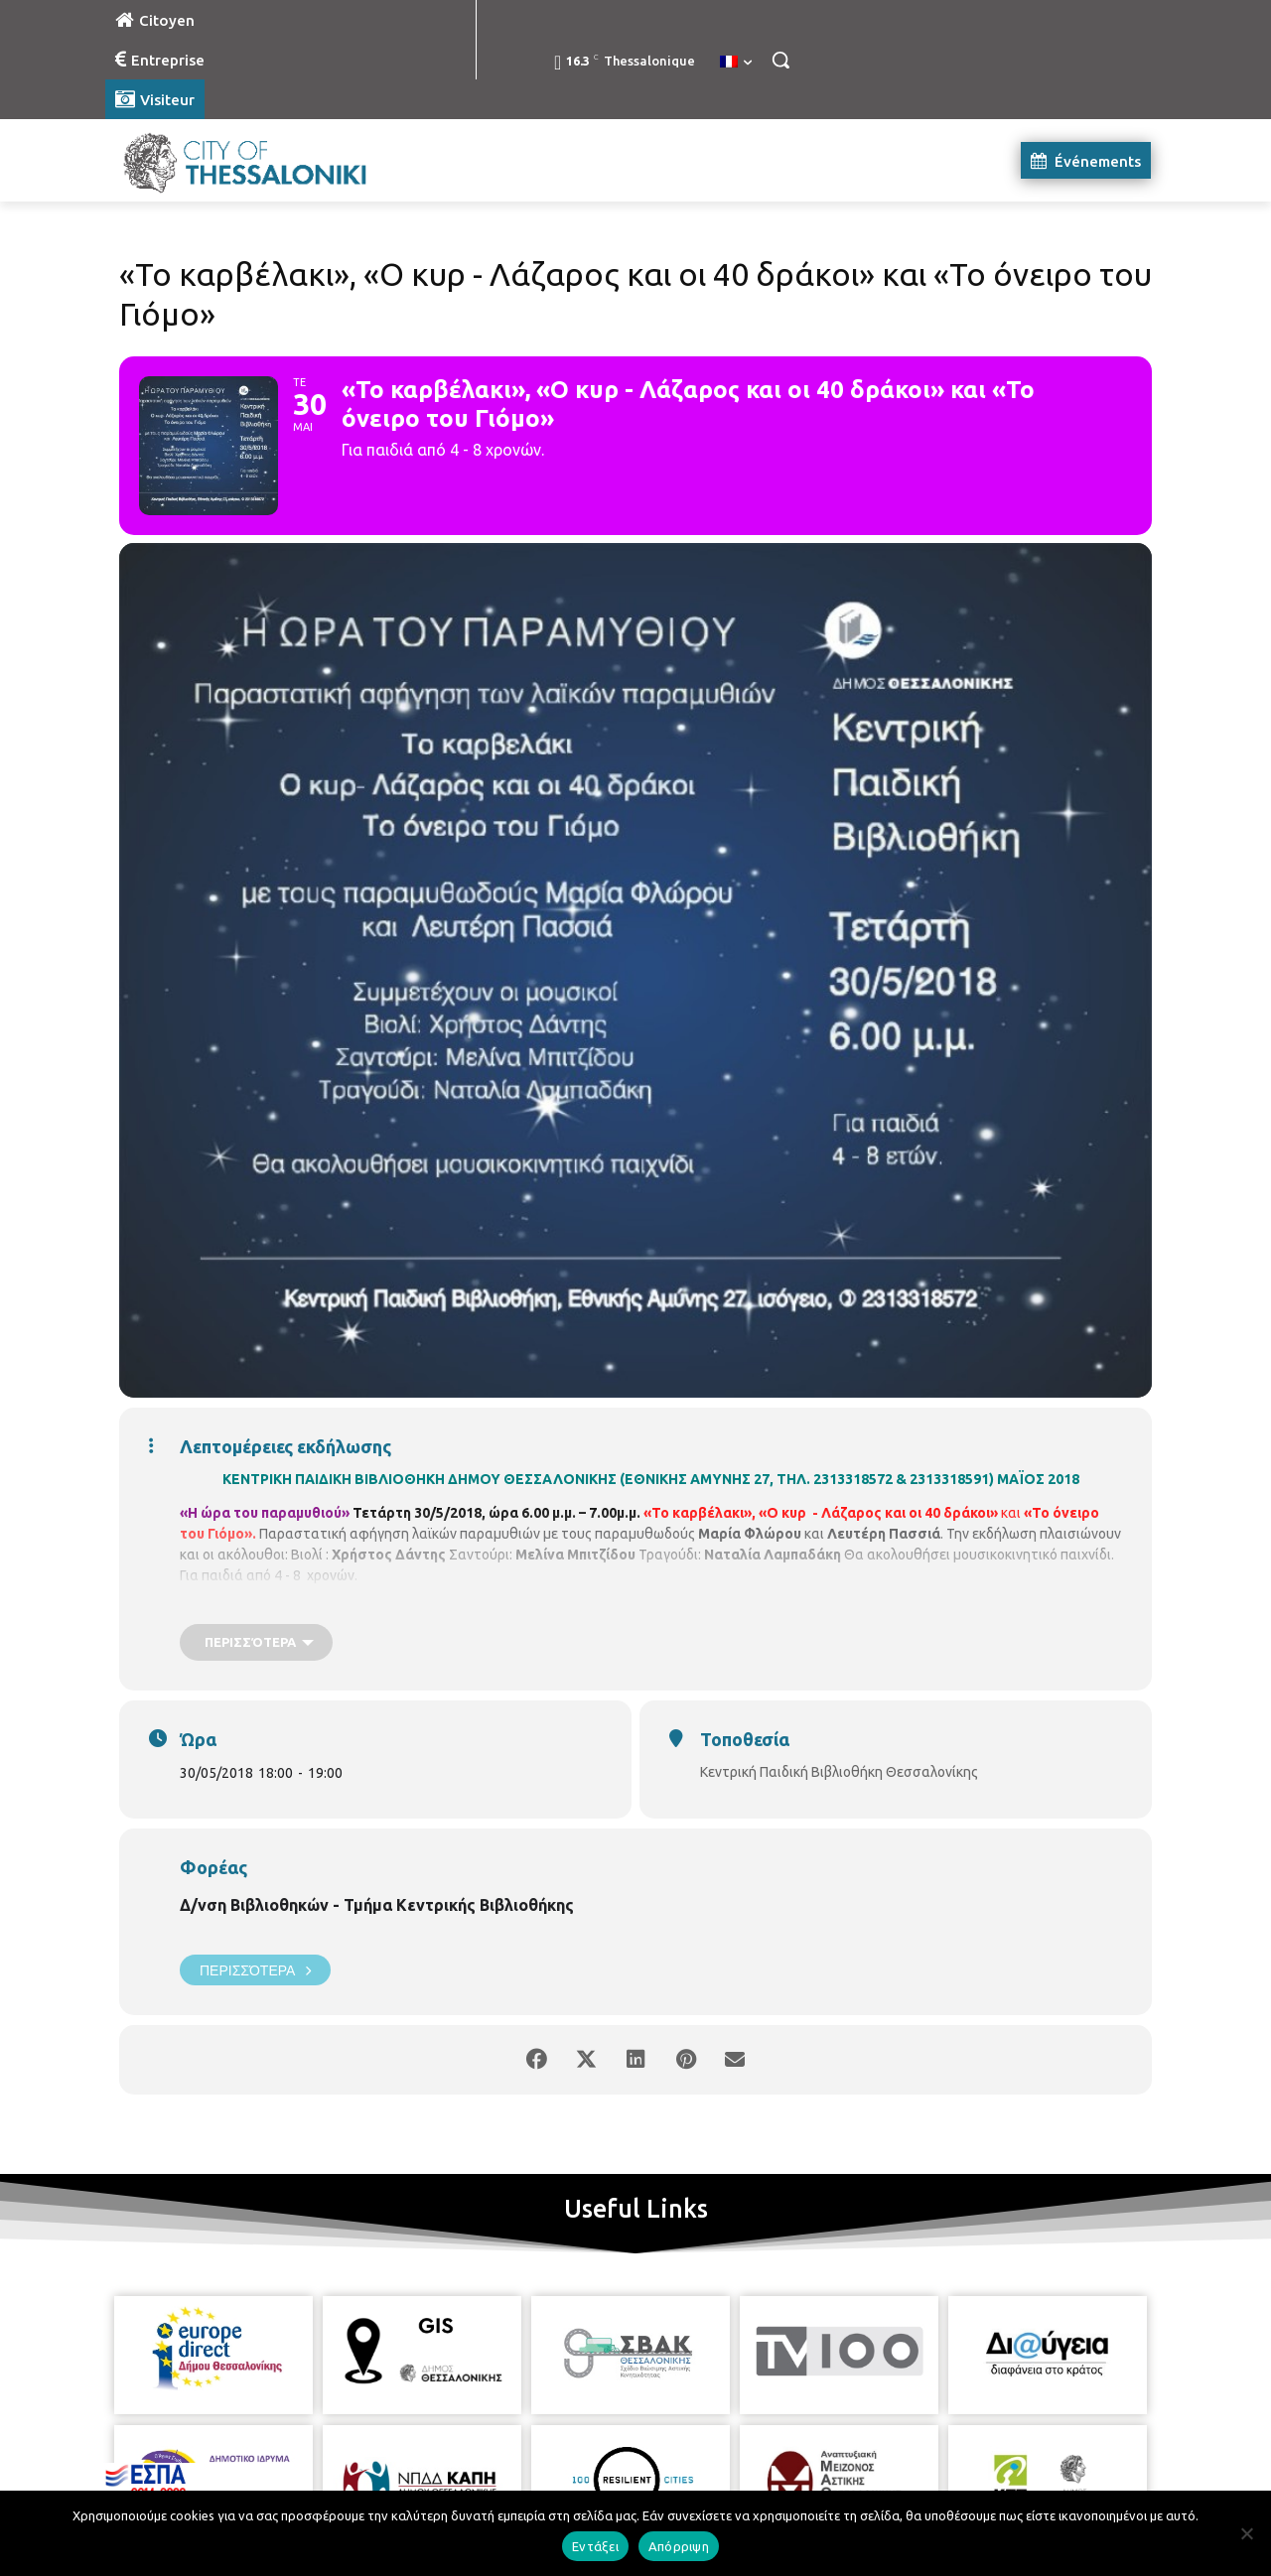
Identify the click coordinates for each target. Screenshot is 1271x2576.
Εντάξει (595, 2546)
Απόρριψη (678, 2546)
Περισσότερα (255, 1970)
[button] (780, 59)
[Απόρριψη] (1246, 2533)
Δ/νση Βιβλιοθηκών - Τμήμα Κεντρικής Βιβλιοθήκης (377, 1905)
